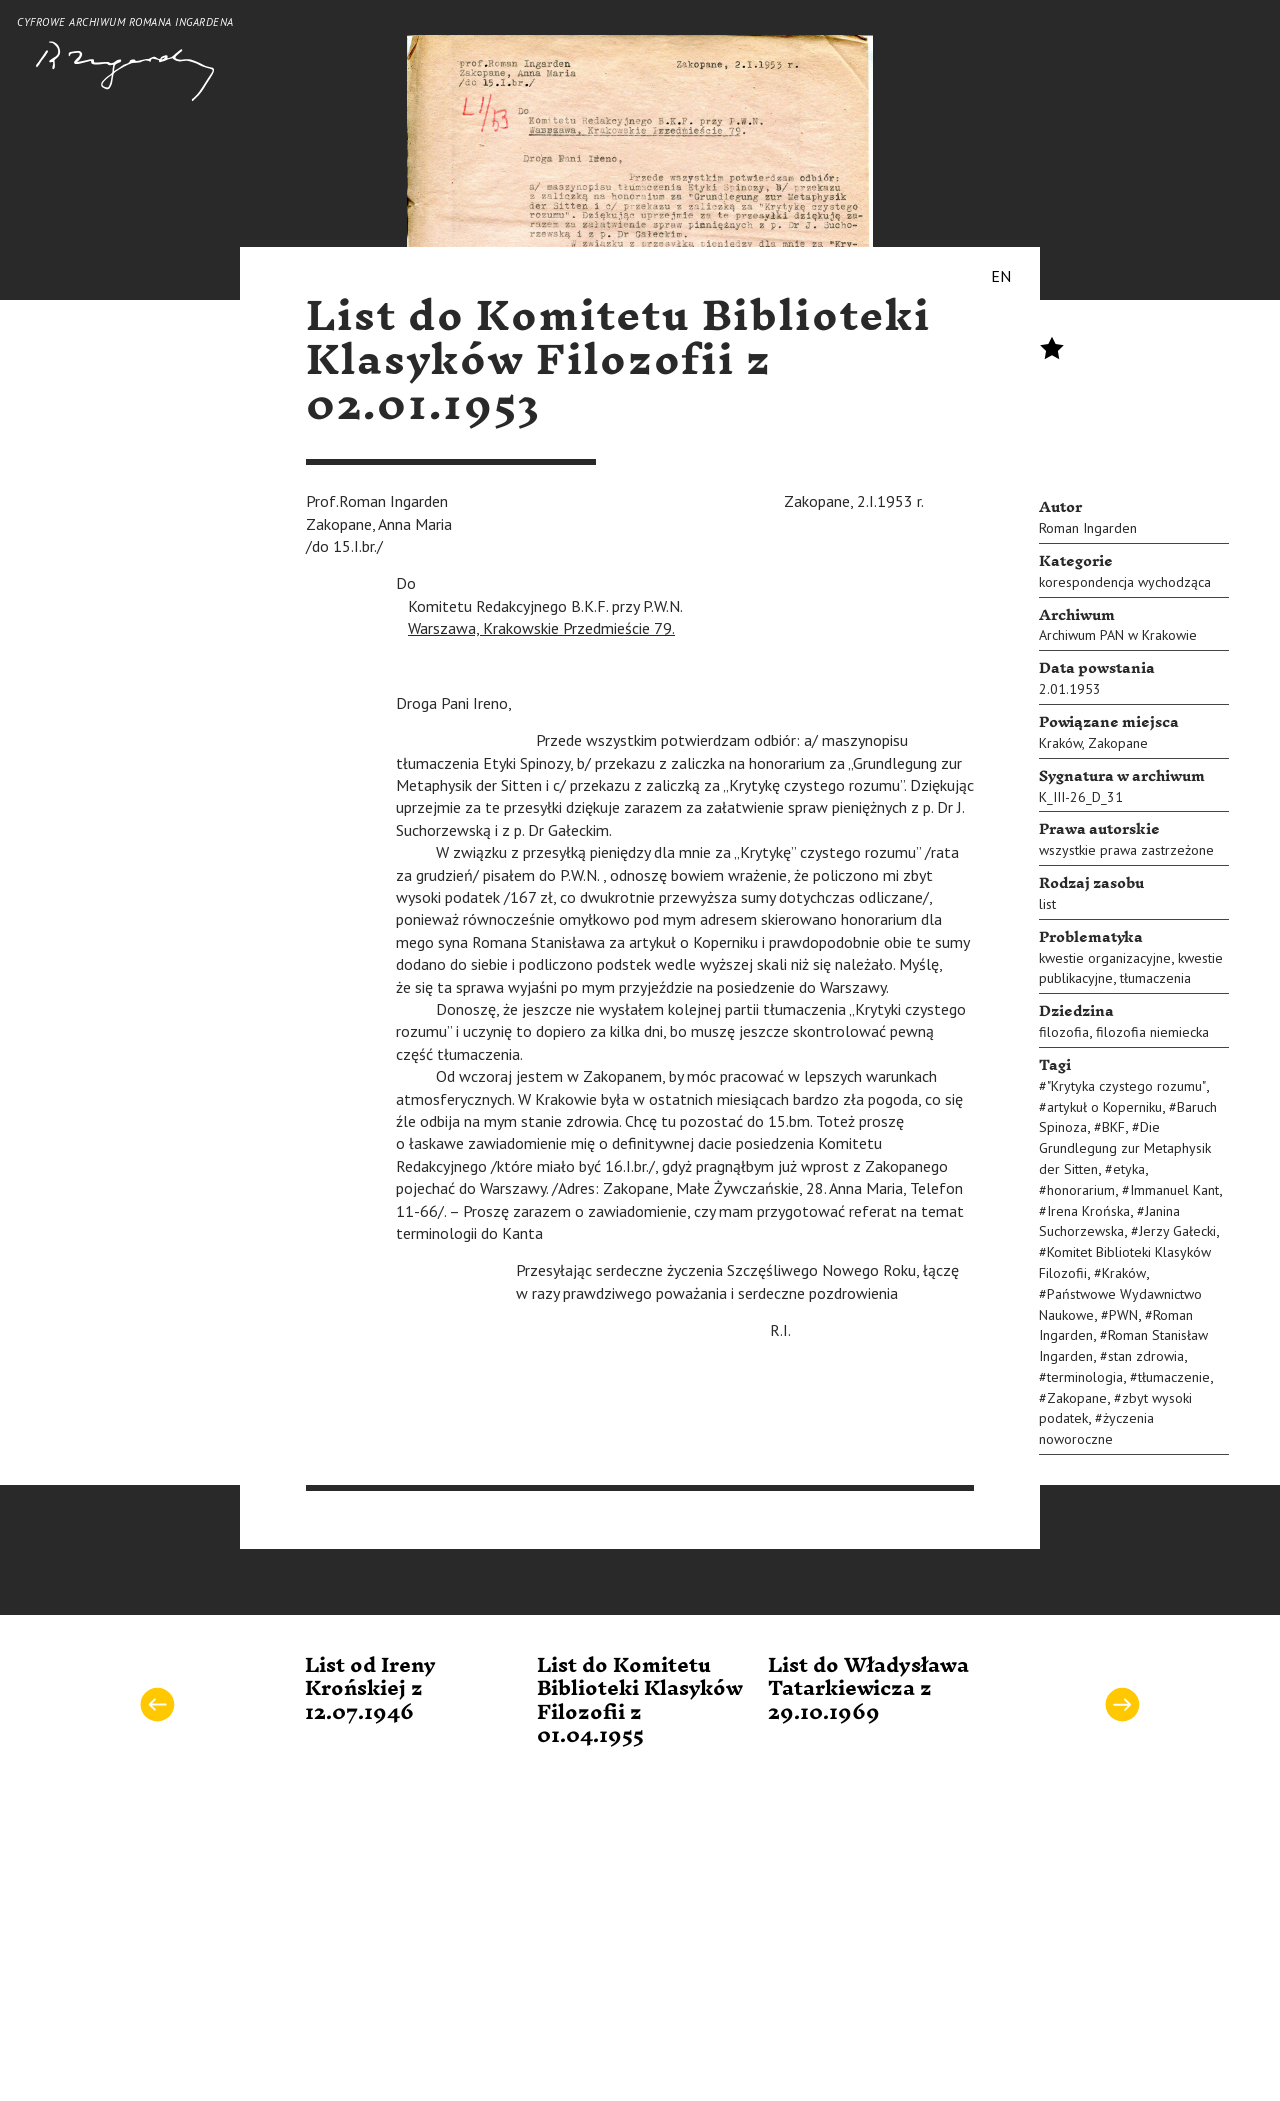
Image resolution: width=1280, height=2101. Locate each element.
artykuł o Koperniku (1104, 1107)
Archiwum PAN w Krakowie (1118, 635)
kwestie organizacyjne (1105, 958)
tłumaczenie (1174, 1377)
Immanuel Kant (1174, 1190)
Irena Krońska (1088, 1211)
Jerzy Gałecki (1177, 1231)
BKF (1113, 1127)
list (1047, 904)
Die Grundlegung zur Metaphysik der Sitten (1125, 1148)
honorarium (1081, 1190)
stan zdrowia (1146, 1356)
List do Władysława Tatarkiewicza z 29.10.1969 (868, 1689)
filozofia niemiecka (1152, 1032)
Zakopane (1118, 743)
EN (1001, 276)
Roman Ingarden (1088, 528)
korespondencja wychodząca (1125, 582)
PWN (1123, 1315)
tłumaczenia (1155, 978)
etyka (1129, 1169)
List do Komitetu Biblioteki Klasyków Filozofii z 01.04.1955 (640, 1701)
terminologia (1085, 1377)
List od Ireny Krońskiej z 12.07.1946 (370, 1689)
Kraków (1060, 743)
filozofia (1064, 1032)
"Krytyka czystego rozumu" (1126, 1086)
